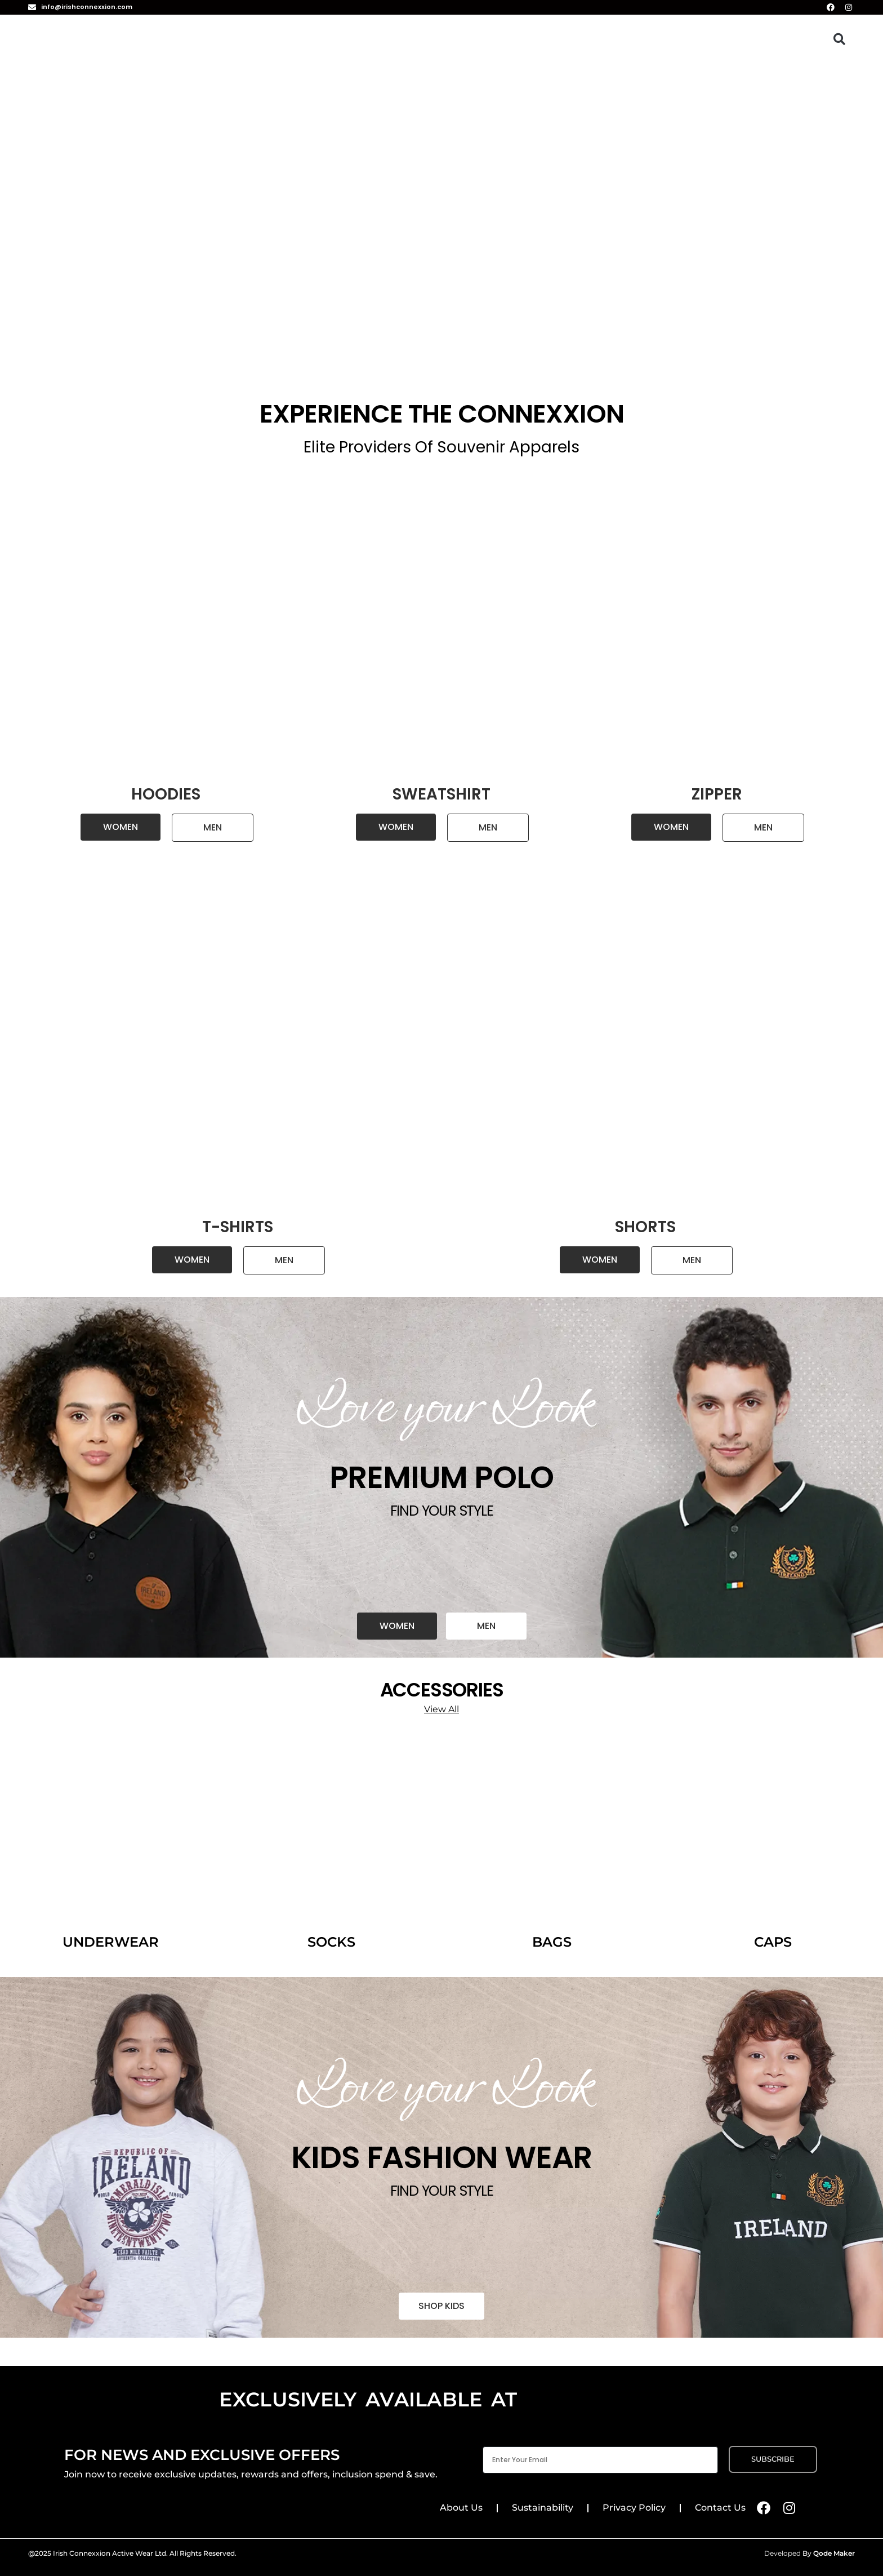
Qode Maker (834, 2553)
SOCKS (331, 1942)
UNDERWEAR (111, 1942)
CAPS (773, 1942)
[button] (839, 39)
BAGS (552, 1942)
